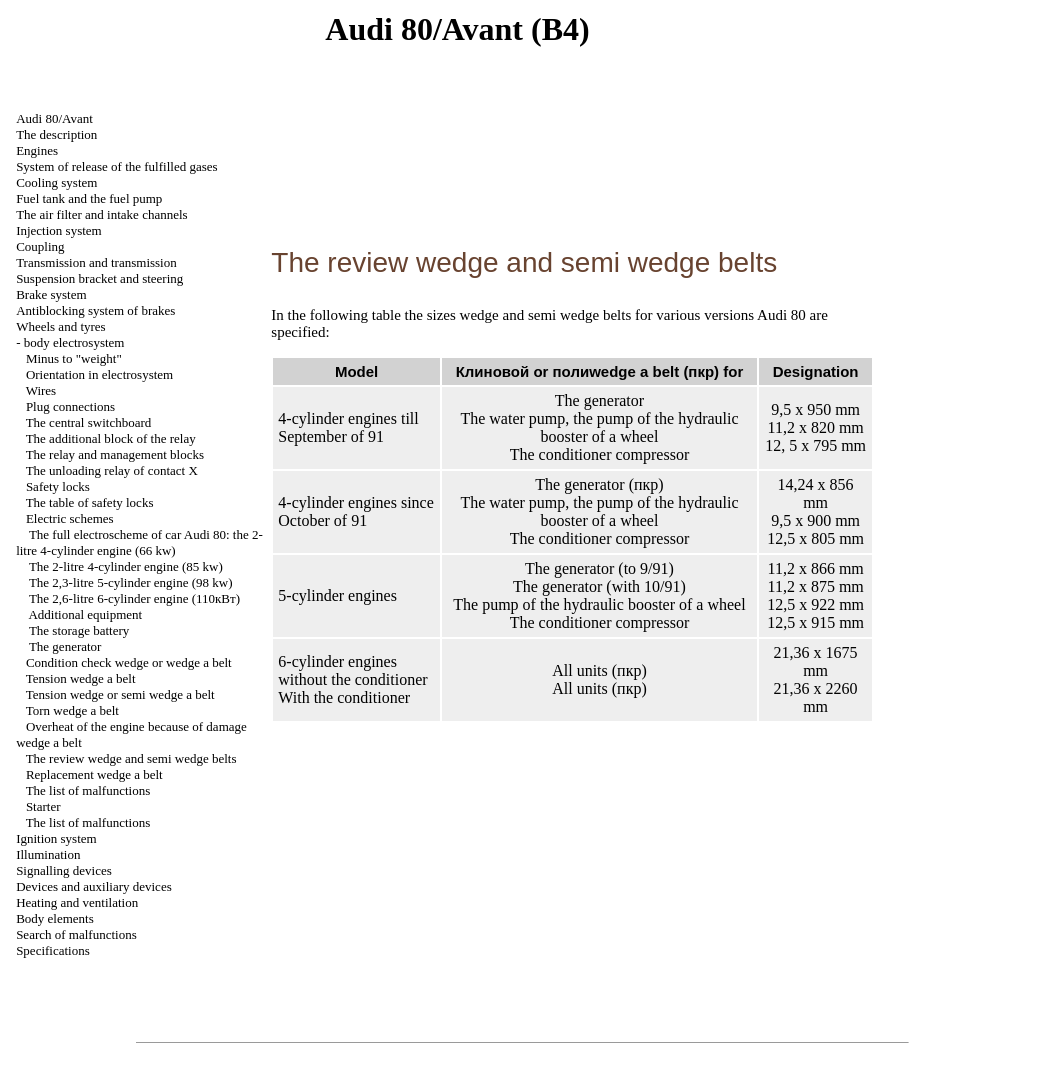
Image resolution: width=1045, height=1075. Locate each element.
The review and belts (131, 758)
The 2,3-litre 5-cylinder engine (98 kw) (131, 582)
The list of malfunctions (88, 790)
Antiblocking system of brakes (95, 310)
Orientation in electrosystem (99, 374)
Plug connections (70, 406)
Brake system (51, 294)
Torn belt (72, 710)
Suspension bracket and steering (99, 278)
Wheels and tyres (61, 326)
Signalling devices (64, 870)
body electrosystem (74, 342)
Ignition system (56, 838)
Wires (41, 390)
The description (56, 134)
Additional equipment (85, 614)
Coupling (40, 246)
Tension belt (81, 678)
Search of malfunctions (76, 934)
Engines (37, 150)
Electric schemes (70, 518)
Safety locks (58, 486)
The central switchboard (89, 422)
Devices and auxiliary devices (94, 886)
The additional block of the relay (111, 438)
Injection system (59, 230)
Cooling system (56, 182)
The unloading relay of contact (112, 470)
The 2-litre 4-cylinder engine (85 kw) (126, 566)
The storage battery (79, 630)
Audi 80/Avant (54, 118)
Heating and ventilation (77, 902)
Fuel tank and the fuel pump (89, 198)
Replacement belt (94, 774)
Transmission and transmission (96, 262)
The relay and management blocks (115, 454)
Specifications (53, 950)
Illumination (48, 854)
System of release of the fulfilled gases (116, 166)
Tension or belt (120, 694)
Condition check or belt (129, 662)
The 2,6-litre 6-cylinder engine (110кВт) (134, 598)
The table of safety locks (90, 502)
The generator (65, 646)
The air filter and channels (101, 214)
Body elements (55, 918)
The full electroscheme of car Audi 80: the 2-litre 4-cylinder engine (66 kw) (139, 542)
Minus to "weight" (74, 358)
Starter (43, 806)
